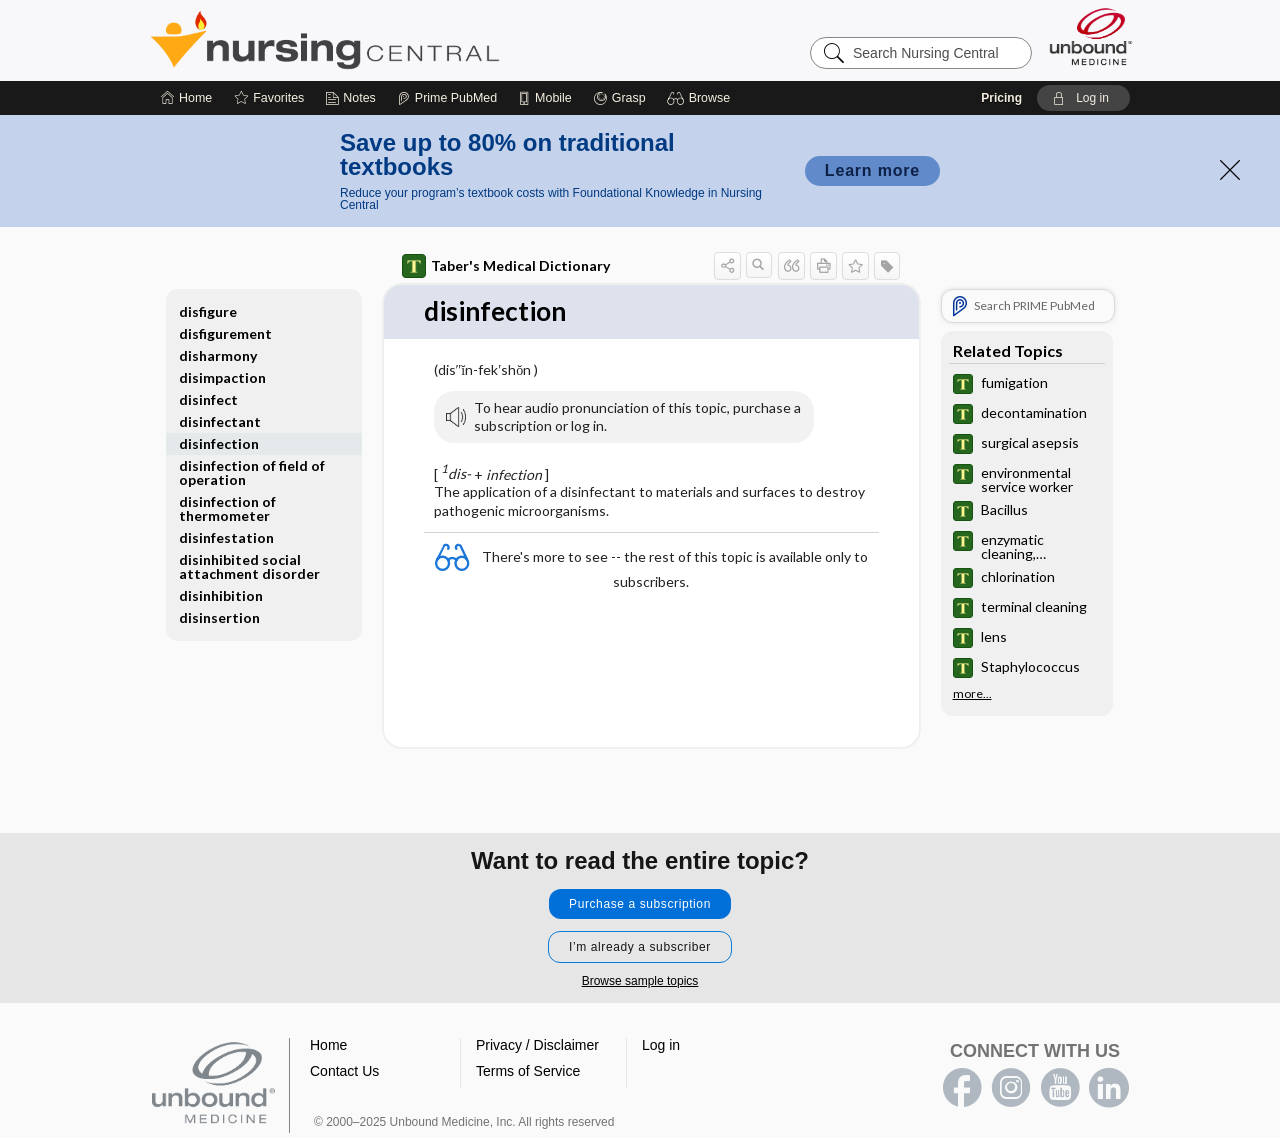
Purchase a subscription (640, 904)
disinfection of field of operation (252, 472)
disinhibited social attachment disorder (249, 566)
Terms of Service (528, 1071)
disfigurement (225, 333)
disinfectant (220, 421)
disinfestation (226, 537)
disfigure (208, 311)
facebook (962, 1088)
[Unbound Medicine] (1091, 36)
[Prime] (447, 98)
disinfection (219, 443)
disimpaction (222, 377)
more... (972, 694)
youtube (1060, 1088)
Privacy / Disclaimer (537, 1045)
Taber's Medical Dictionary (506, 266)
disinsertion (219, 617)
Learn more (872, 170)
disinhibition (221, 595)
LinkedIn (1109, 1088)
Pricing (1001, 98)
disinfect (208, 399)
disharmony (218, 355)
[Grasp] (619, 98)
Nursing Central (400, 40)
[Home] (186, 98)
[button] (701, 98)
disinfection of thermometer (227, 508)
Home (328, 1045)
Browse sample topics (640, 981)
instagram (1011, 1088)
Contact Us (344, 1071)
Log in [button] (661, 1045)
